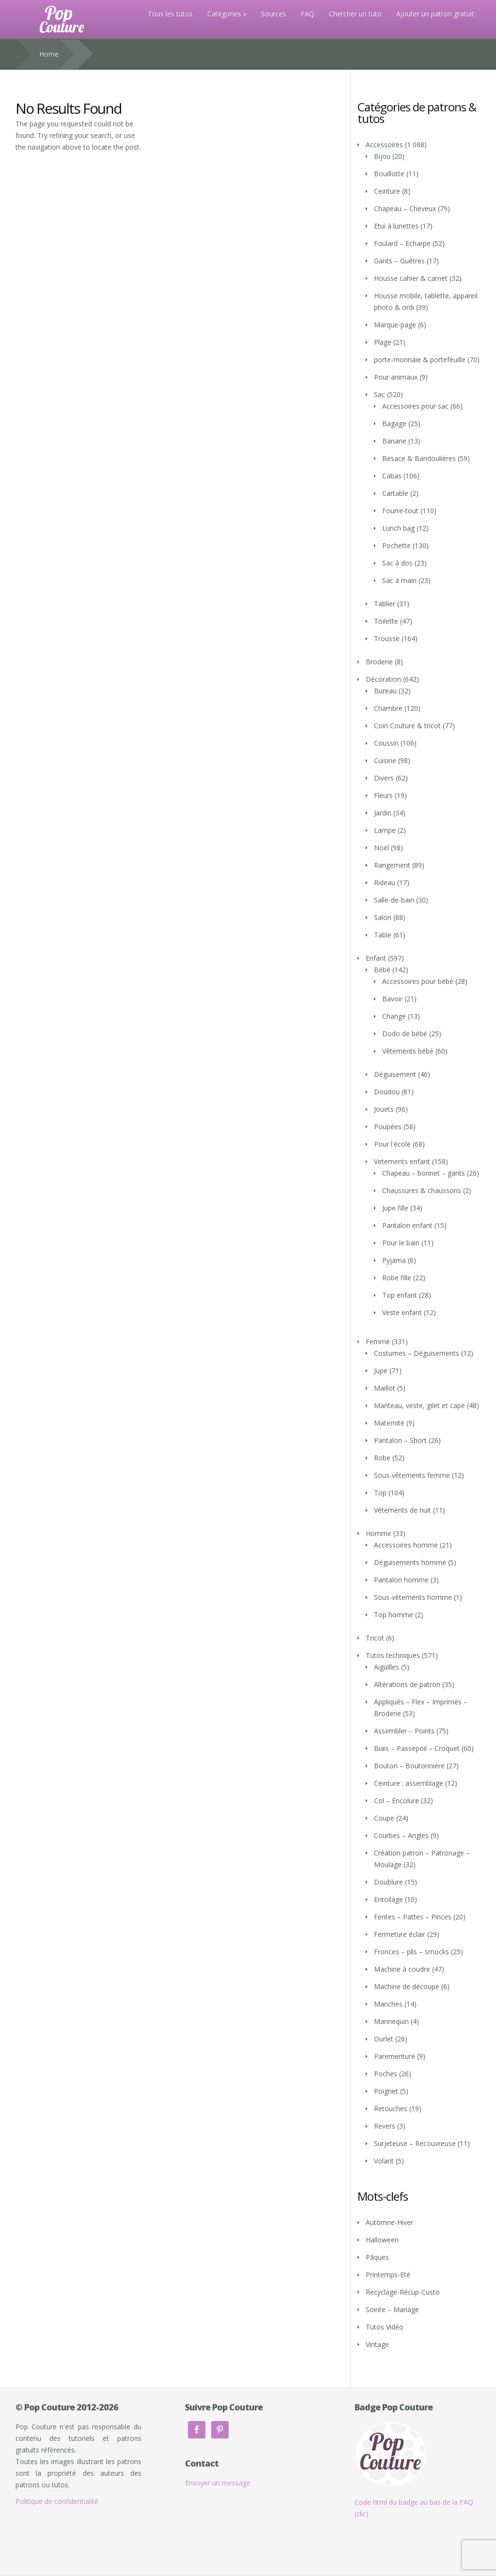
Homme (378, 1533)
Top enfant (399, 1295)
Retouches (390, 2108)
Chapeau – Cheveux (405, 208)
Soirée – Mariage (392, 2309)
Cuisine (385, 760)
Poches (385, 2073)
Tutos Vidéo (384, 2326)
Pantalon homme (401, 1579)
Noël (381, 847)
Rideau (384, 882)
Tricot (375, 1637)
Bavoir (392, 998)
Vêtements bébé (408, 1051)
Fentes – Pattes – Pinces (412, 1916)
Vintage (377, 2344)
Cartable (395, 493)
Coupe (384, 1818)
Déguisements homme (410, 1562)
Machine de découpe (406, 1986)
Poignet (386, 2091)
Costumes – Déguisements (416, 1353)
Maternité (389, 1422)
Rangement (392, 865)
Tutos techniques (393, 1655)
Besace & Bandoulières (419, 458)
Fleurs (383, 795)
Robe (382, 1457)
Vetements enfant (402, 1161)
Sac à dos (397, 562)
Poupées (388, 1126)
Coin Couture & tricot (407, 725)
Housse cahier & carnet (411, 278)
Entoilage (388, 1899)
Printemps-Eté (388, 2274)
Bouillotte (389, 173)
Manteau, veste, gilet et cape (419, 1405)
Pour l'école (392, 1144)
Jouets (384, 1109)
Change (394, 1016)
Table (382, 934)
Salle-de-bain (394, 900)
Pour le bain (400, 1242)
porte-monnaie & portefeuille (419, 359)
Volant (384, 2160)
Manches (388, 2004)
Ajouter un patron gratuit (435, 13)
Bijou (382, 156)
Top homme (393, 1614)
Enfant (376, 958)
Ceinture (387, 191)
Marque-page (395, 324)
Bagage (394, 423)
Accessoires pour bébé (417, 981)
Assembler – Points (404, 1730)
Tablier (384, 603)
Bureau (385, 690)
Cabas (392, 475)
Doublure (388, 1881)
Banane (394, 440)
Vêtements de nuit (402, 1510)
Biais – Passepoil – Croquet (417, 1748)
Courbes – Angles (401, 1835)
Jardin (382, 812)
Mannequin (391, 2021)
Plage (382, 342)
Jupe (381, 1370)
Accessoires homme (406, 1544)
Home (49, 54)
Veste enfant (402, 1312)
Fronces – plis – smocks (411, 1951)
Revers (384, 2126)
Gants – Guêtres (399, 260)
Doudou (387, 1091)
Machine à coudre (402, 1969)
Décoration (383, 679)
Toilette (386, 621)
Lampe (385, 830)
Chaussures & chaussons (421, 1190)
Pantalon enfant (407, 1225)
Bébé (382, 969)
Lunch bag (398, 528)
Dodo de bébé (404, 1033)
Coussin (386, 743)
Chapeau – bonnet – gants (423, 1173)
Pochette (396, 545)
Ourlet (383, 2038)
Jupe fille (395, 1207)
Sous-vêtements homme (413, 1597)
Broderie (379, 661)
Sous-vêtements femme (412, 1475)
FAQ (307, 13)
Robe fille (396, 1277)
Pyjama (394, 1260)
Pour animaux (396, 377)
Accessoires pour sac (415, 406)
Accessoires (384, 144)
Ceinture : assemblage (408, 1783)
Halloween (382, 2239)
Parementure (394, 2056)
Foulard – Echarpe (402, 243)
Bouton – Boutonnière (409, 1765)
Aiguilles (386, 1666)
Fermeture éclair (399, 1934)
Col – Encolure (396, 1800)
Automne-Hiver (389, 2222)
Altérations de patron (407, 1684)
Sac (379, 394)
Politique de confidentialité (57, 2501)
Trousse (387, 638)
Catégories (224, 13)
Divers (384, 777)
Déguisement (395, 1074)
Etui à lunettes (396, 225)
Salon (382, 917)
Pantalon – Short (400, 1440)
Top (380, 1492)
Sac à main (399, 580)
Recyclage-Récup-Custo (403, 2292)
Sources (273, 13)
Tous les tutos (170, 13)
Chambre (388, 708)
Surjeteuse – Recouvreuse (415, 2143)
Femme (378, 1341)
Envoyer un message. (218, 2482)
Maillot (384, 1388)
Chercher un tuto (355, 13)
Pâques (377, 2257)
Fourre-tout (400, 510)
